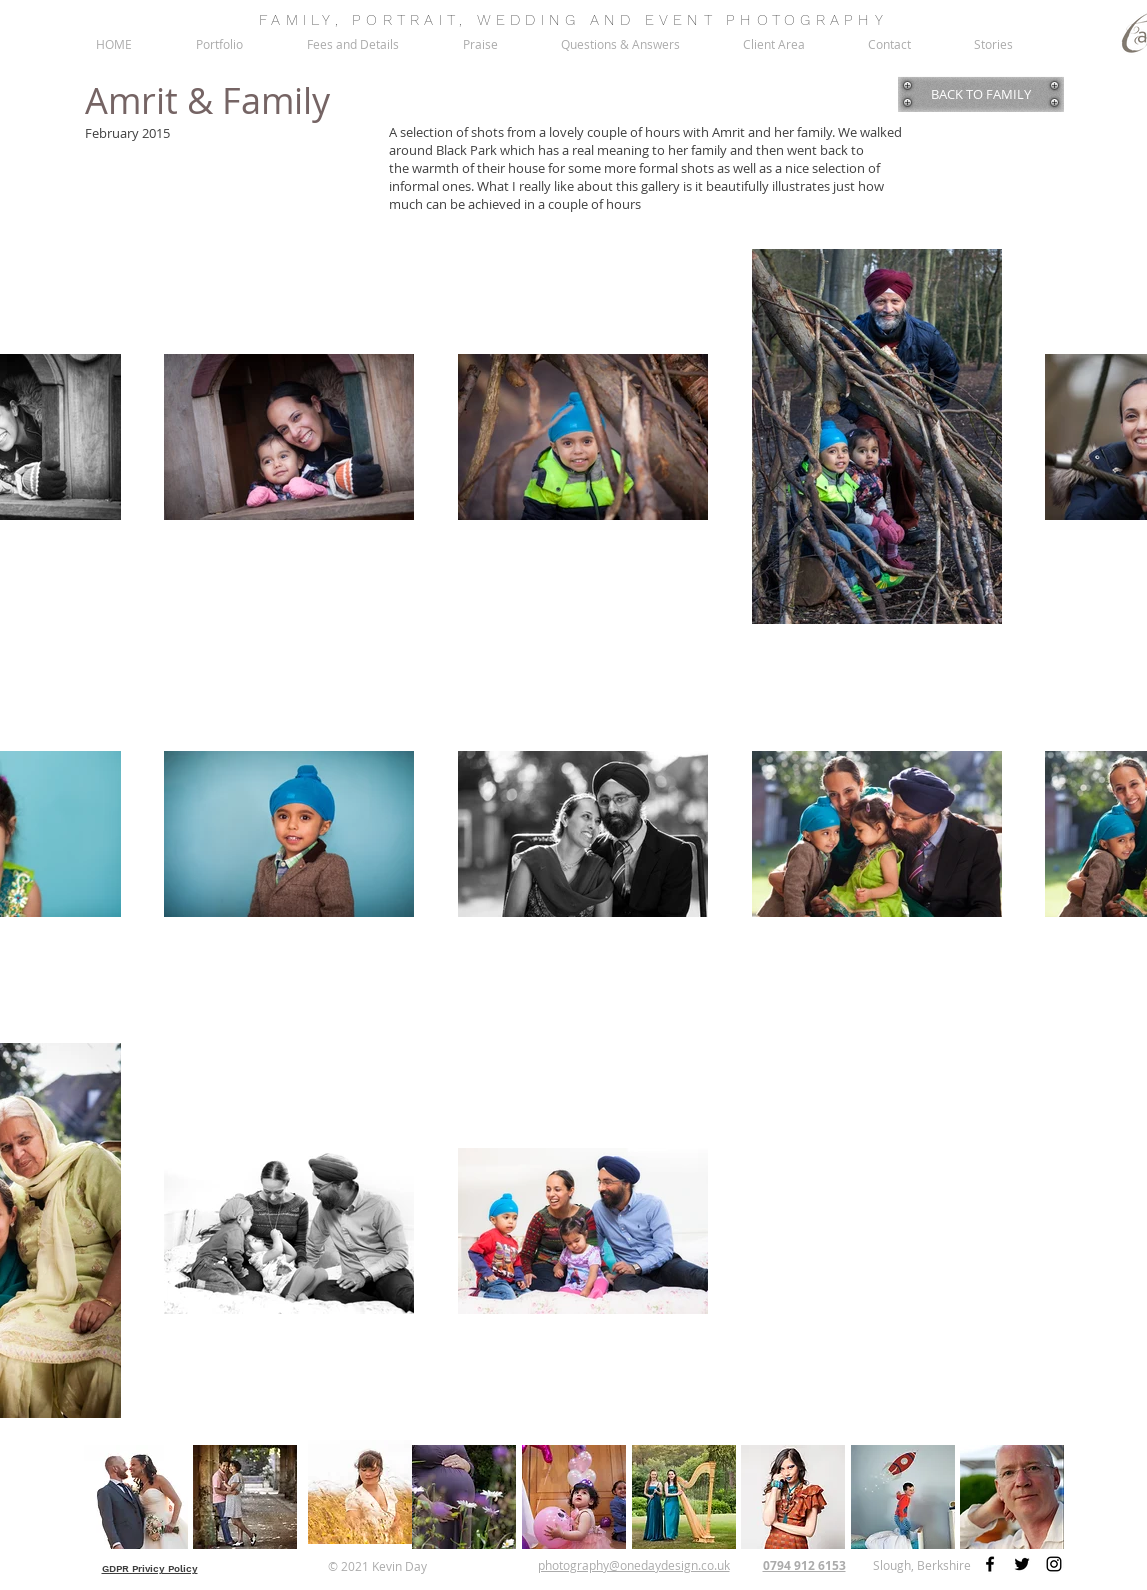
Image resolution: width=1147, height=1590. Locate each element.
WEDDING (529, 20)
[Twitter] (1022, 1564)
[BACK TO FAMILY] (981, 94)
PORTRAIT (405, 20)
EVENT (681, 20)
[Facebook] (990, 1564)
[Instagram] (1054, 1564)
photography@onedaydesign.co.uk (634, 1565)
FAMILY (297, 20)
